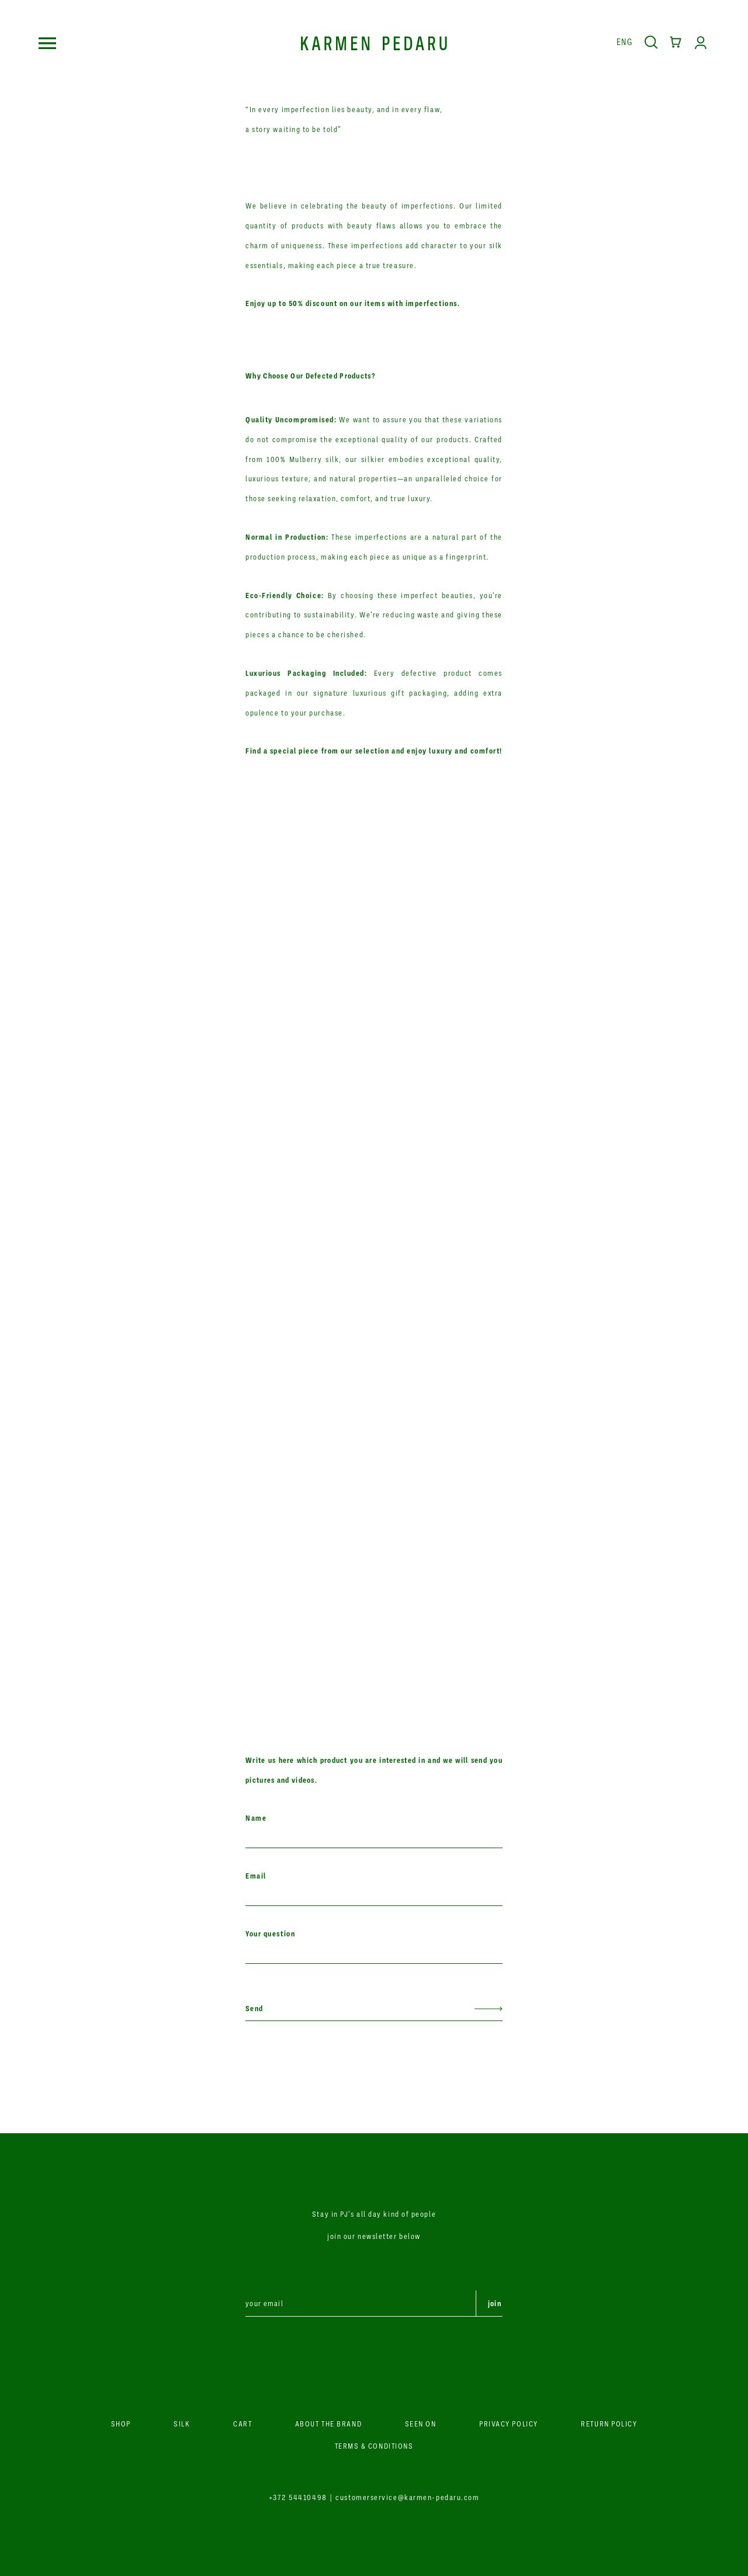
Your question (270, 1934)
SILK (182, 2423)
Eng (625, 41)
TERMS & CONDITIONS (374, 2445)
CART (242, 2423)
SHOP (121, 2423)
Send (254, 2008)
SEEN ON (421, 2423)
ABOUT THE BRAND (328, 2423)
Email (255, 1876)
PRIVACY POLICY (508, 2423)
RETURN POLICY (609, 2423)
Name (255, 1818)
